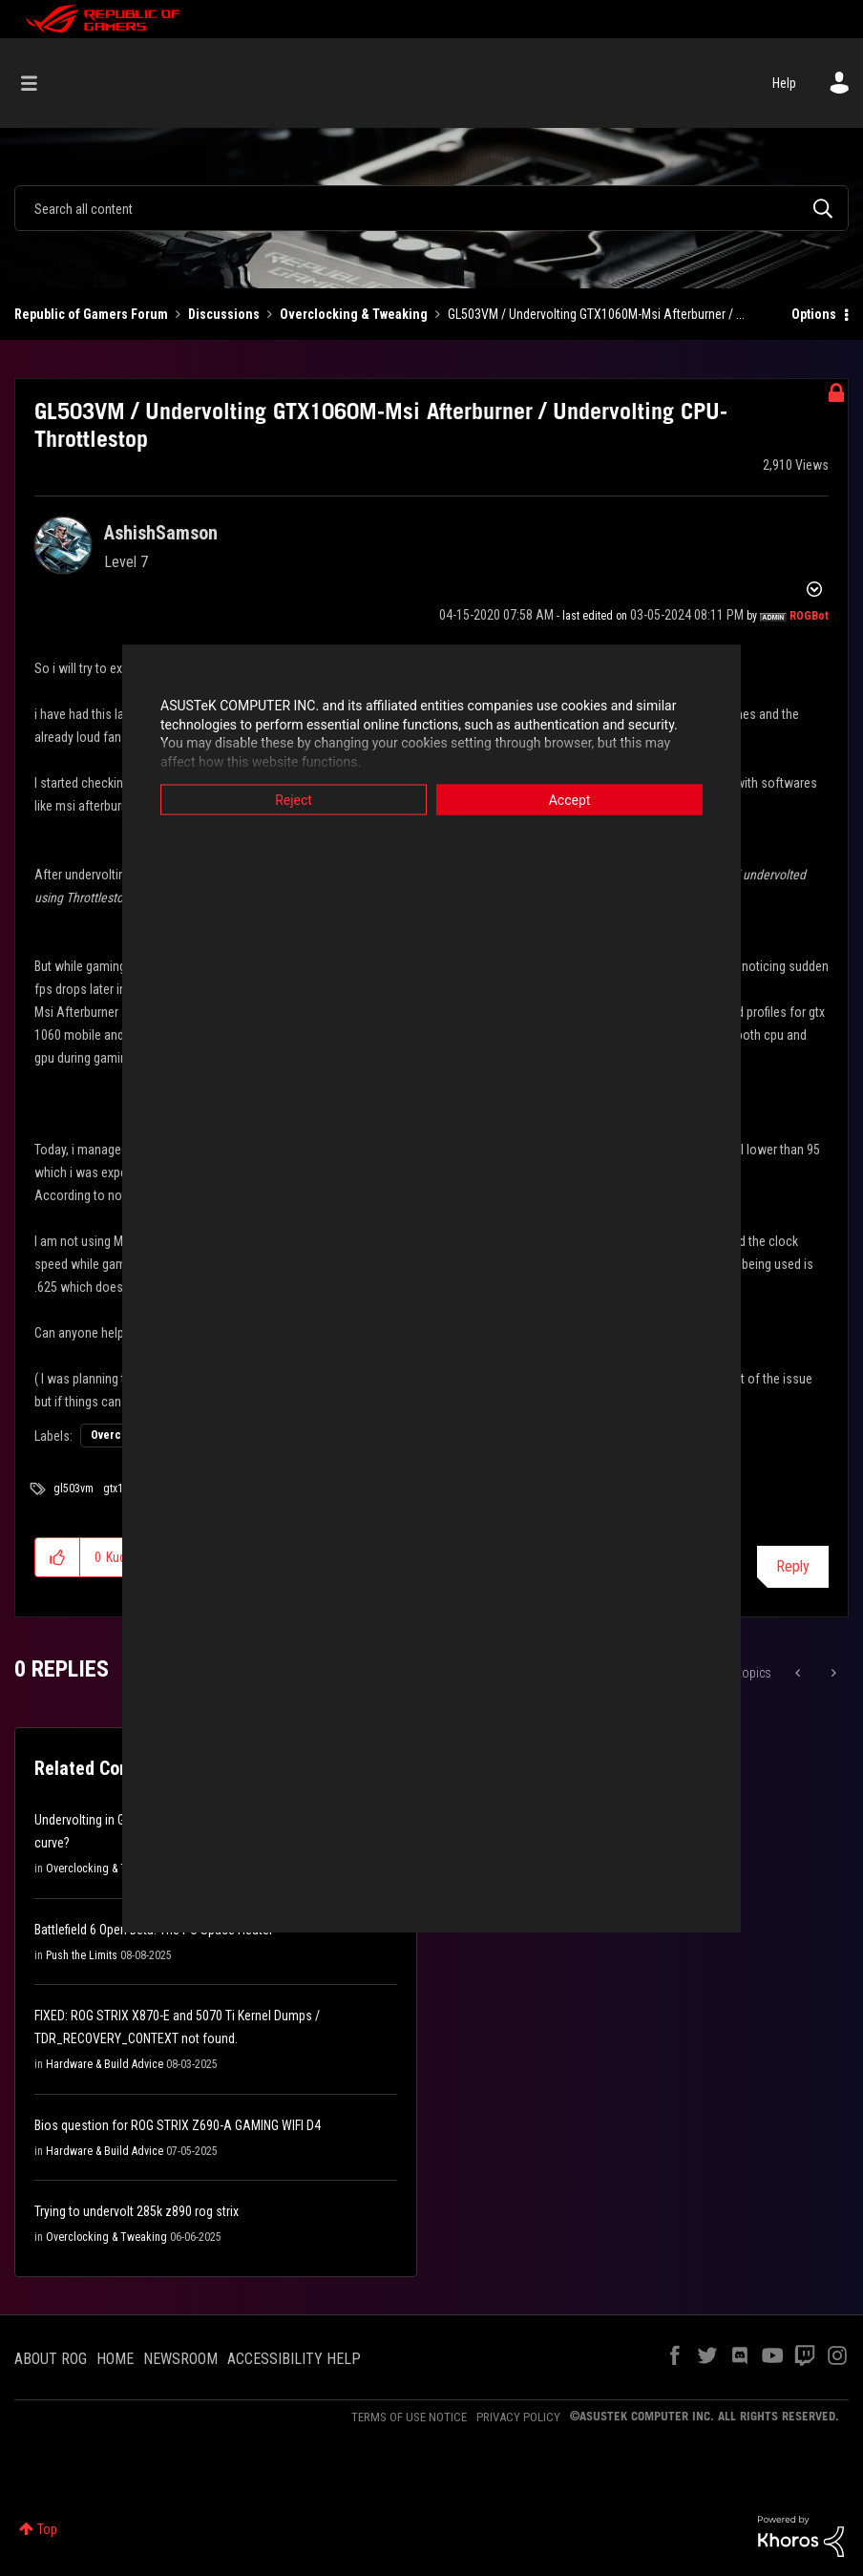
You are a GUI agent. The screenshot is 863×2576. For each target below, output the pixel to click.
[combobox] (431, 208)
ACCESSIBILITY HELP (294, 2359)
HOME (115, 2359)
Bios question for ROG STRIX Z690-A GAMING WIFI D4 (177, 2125)
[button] (57, 1557)
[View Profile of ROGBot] (809, 616)
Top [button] (47, 2529)
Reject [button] (293, 800)
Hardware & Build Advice (104, 2064)
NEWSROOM (180, 2359)
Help (784, 83)
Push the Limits (81, 1955)
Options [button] (813, 314)
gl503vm (73, 1488)
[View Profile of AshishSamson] (161, 532)
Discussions (224, 314)
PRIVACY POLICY (518, 2417)
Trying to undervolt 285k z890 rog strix (136, 2211)
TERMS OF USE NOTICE (409, 2417)
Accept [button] (570, 800)
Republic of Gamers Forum (91, 314)
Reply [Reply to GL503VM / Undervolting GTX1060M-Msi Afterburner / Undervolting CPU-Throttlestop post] (793, 1566)
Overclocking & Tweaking (354, 314)
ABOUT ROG (50, 2359)
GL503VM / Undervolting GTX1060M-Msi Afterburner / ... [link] (596, 314)
